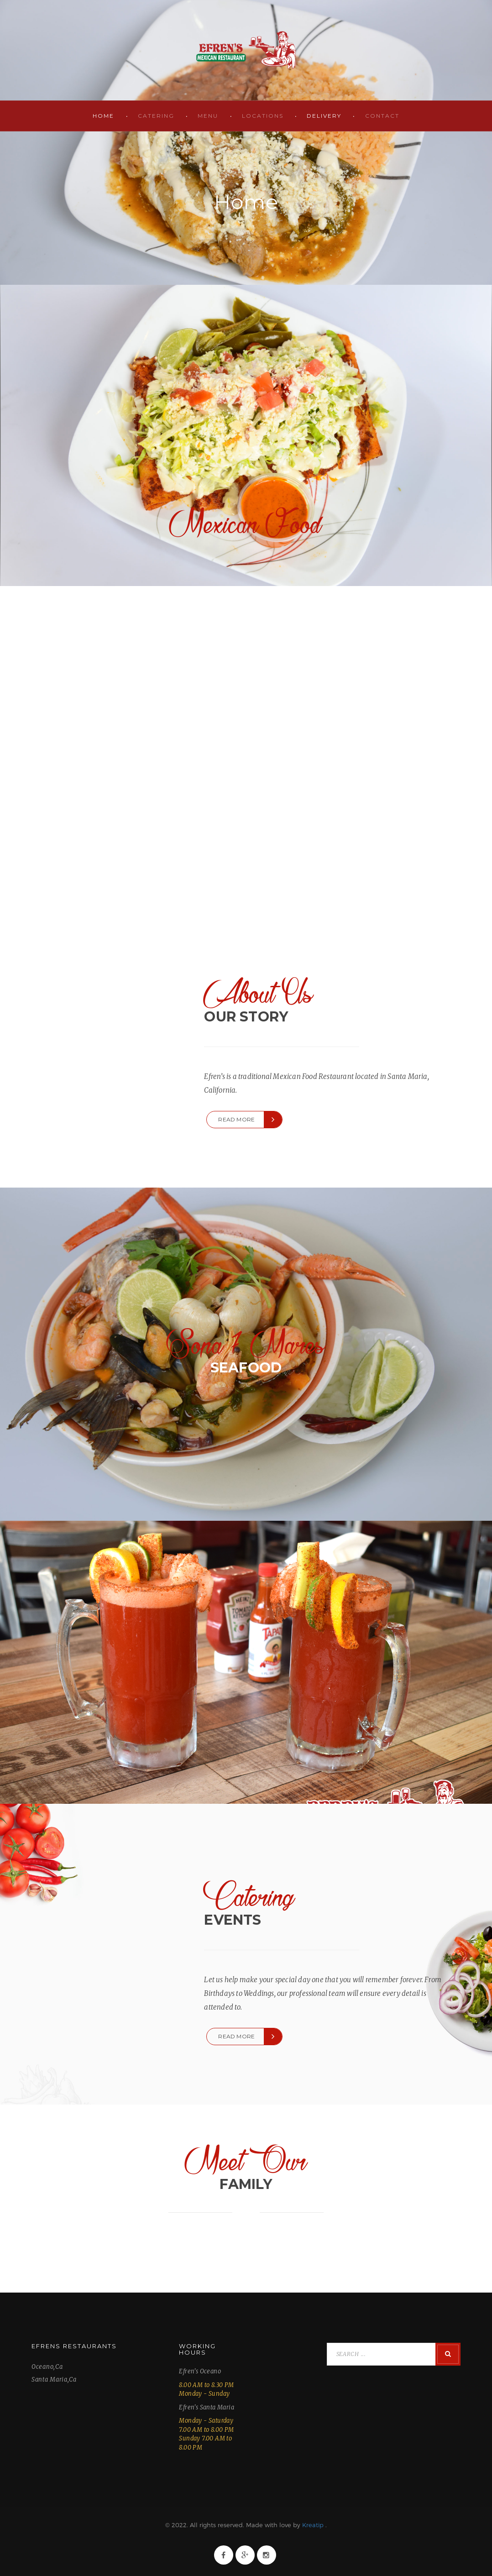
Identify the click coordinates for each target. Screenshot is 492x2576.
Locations (262, 115)
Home (103, 115)
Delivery (324, 115)
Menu (208, 115)
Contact (382, 115)
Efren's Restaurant (246, 50)
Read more (236, 1119)
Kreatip (313, 2525)
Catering (156, 115)
